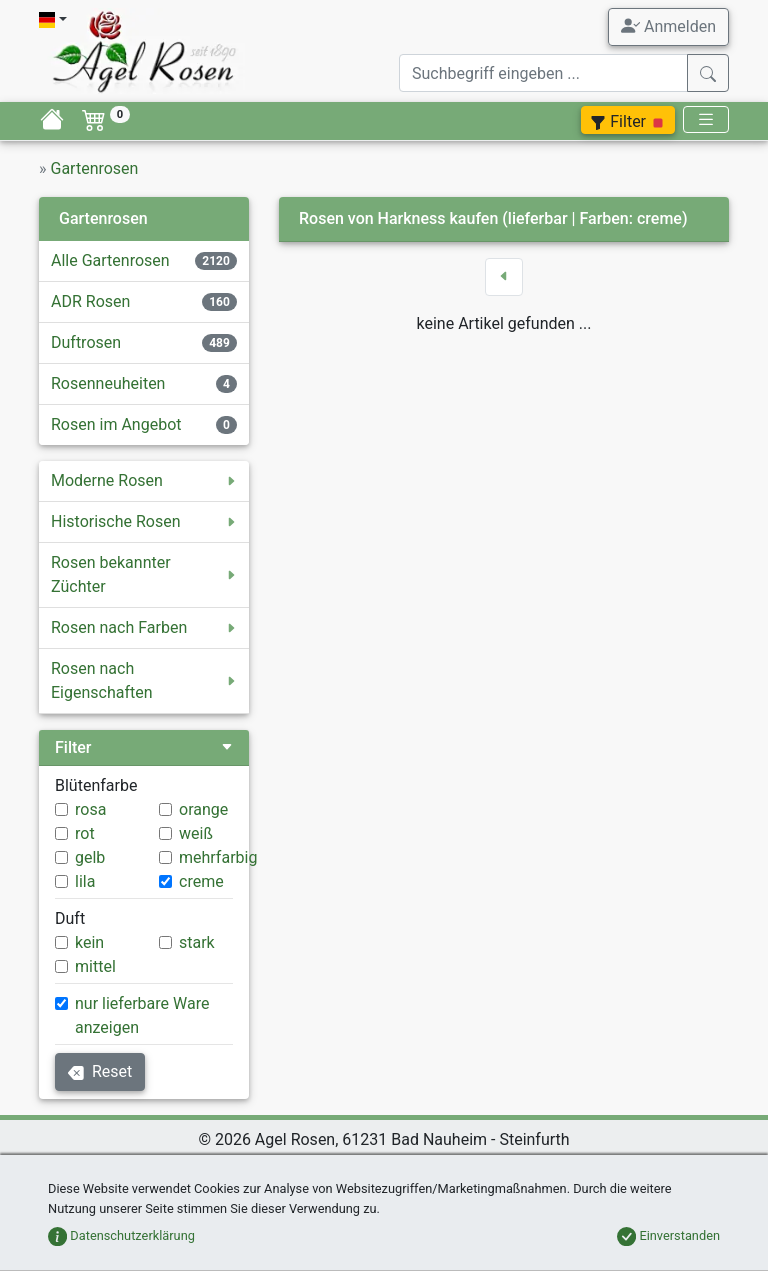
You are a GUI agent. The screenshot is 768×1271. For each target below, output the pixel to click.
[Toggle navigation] (706, 119)
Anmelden (668, 26)
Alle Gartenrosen (110, 260)
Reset (100, 1071)
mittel (95, 966)
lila (85, 881)
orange (203, 809)
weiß (196, 833)
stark (197, 942)
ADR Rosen (90, 301)
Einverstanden (668, 1235)
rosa (90, 809)
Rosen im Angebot (116, 424)
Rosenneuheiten (108, 383)
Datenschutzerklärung (121, 1235)
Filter (628, 121)
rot (85, 833)
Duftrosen (86, 342)
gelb (90, 857)
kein (89, 942)
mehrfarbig (218, 857)
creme (201, 881)
